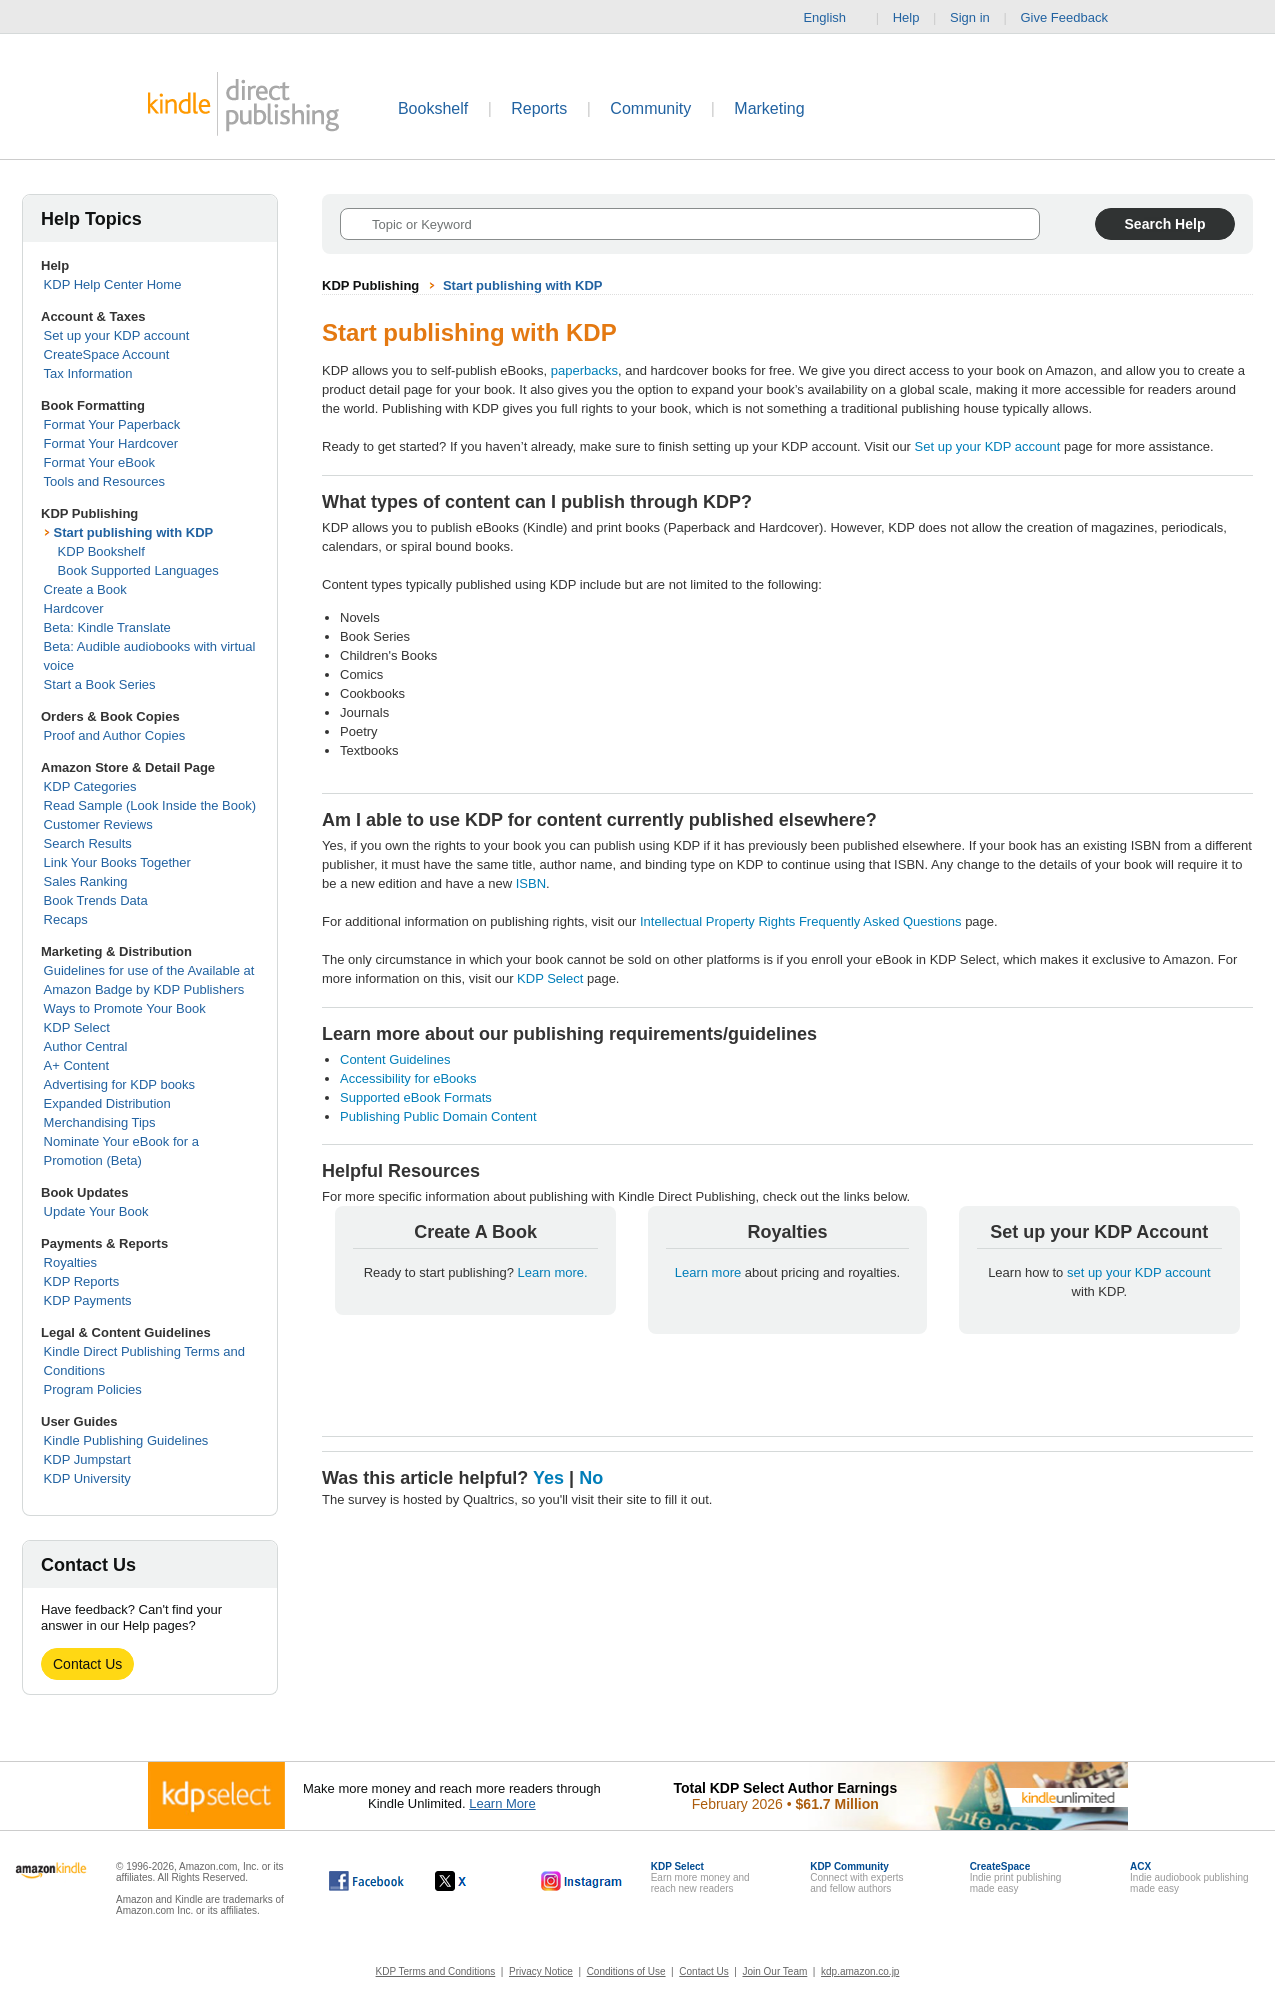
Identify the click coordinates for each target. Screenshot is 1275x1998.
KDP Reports (82, 1281)
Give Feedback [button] (1073, 18)
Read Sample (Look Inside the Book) (150, 805)
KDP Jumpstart (87, 1459)
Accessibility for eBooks (408, 1078)
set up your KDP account (1139, 1272)
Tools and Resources (104, 481)
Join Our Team (774, 1971)
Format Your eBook (99, 462)
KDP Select (77, 1027)
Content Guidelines (395, 1059)
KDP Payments (88, 1300)
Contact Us (87, 1664)
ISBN (531, 883)
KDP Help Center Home (113, 284)
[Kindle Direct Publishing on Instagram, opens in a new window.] (582, 1881)
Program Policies (93, 1389)
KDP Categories (90, 786)
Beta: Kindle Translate (107, 627)
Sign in (970, 17)
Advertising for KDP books (120, 1084)
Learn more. (553, 1272)
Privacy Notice (541, 1971)
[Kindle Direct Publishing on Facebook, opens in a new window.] (366, 1881)
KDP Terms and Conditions (436, 1971)
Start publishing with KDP (134, 532)
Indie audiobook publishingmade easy (1189, 1877)
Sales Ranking (86, 881)
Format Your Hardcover (111, 443)
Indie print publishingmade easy (1016, 1877)
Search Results (88, 843)
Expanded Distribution (107, 1103)
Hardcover (74, 608)
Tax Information (88, 373)
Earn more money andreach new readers (700, 1877)
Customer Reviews (98, 824)
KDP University (87, 1478)
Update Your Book (96, 1211)
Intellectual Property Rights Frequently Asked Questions (801, 921)
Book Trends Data (96, 900)
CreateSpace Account (107, 354)
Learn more (710, 1272)
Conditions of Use (626, 1971)
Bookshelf (433, 108)
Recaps (66, 919)
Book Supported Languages (138, 570)
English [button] (832, 18)
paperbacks (584, 370)
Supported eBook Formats (416, 1097)
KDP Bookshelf (101, 551)
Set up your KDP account (117, 335)
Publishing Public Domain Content (438, 1116)
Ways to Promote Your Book (125, 1008)
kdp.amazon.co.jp (860, 1971)
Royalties (70, 1262)
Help (906, 17)
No (591, 1478)
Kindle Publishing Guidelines (126, 1440)
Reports (539, 108)
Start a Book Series (100, 684)
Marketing (769, 108)
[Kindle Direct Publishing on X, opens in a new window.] (471, 1881)
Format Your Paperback (112, 424)
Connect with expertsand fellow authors (856, 1877)
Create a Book (85, 589)
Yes (548, 1478)
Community (650, 108)
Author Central (86, 1046)
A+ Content (76, 1065)
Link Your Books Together (117, 862)
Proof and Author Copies (115, 735)
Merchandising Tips (100, 1122)
